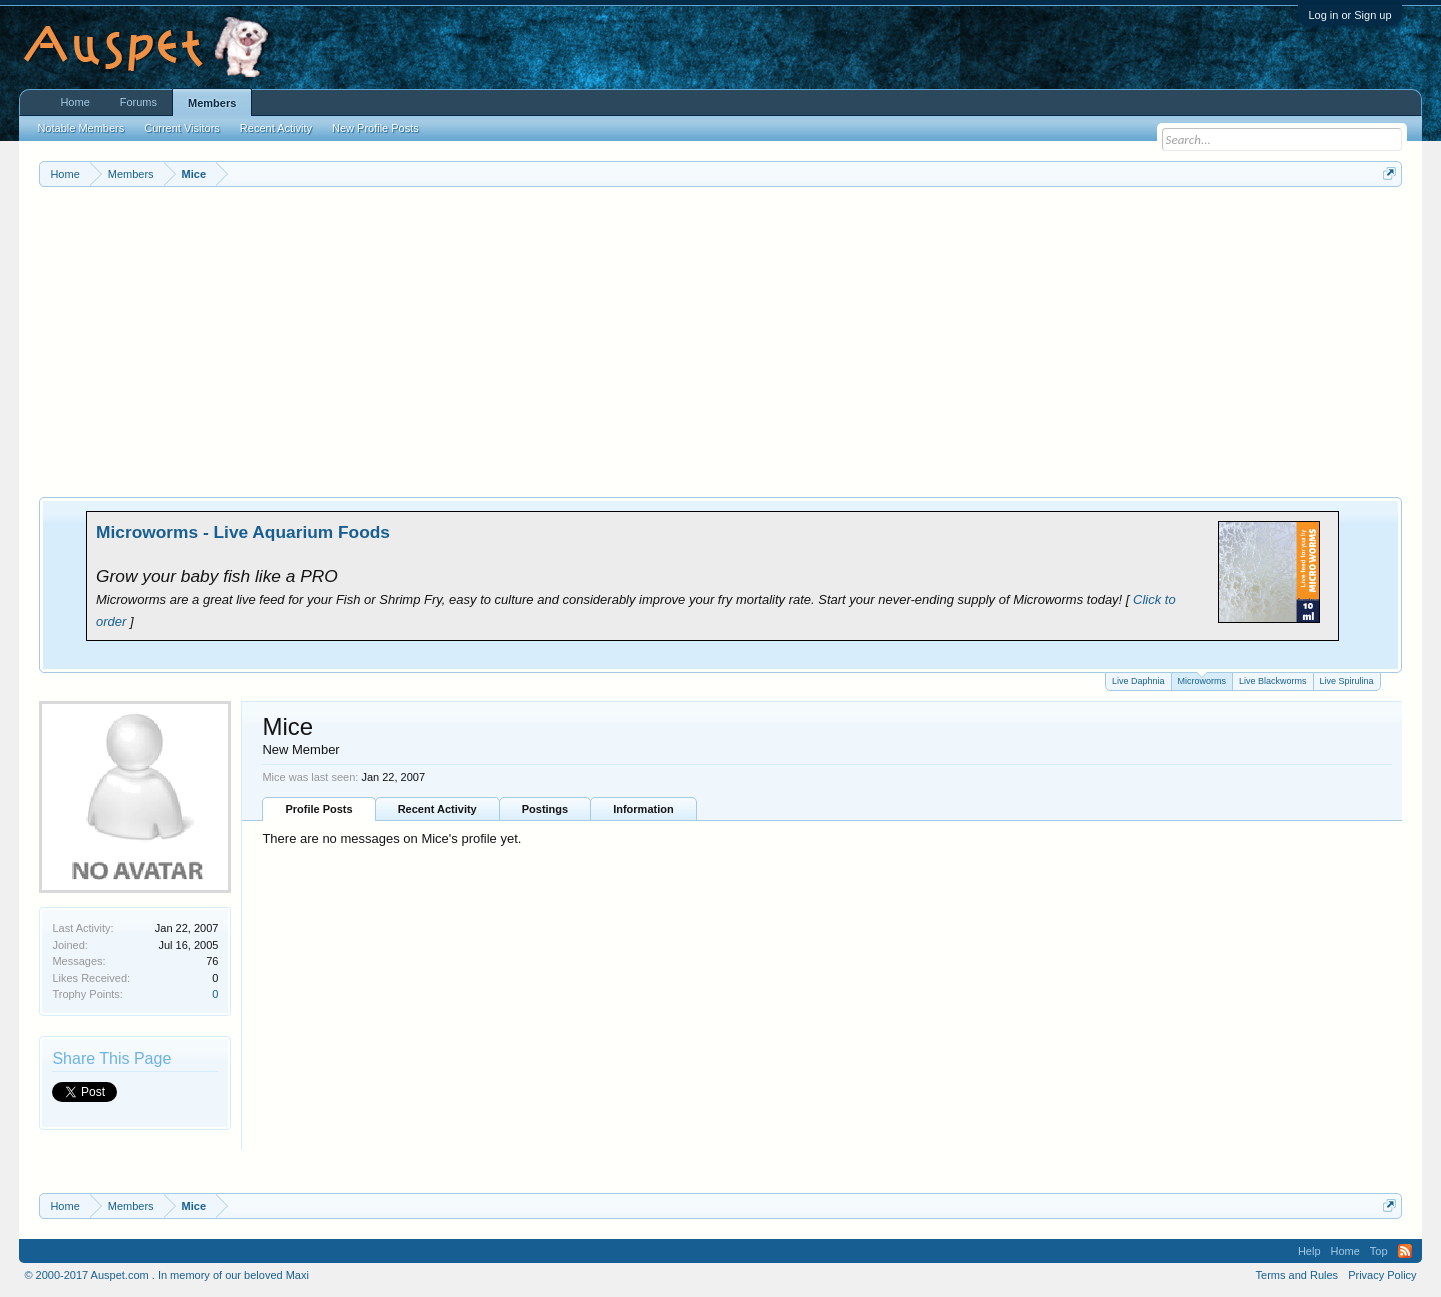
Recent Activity (437, 809)
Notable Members (80, 128)
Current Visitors (182, 128)
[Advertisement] (721, 337)
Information (643, 809)
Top (1379, 1251)
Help (1309, 1251)
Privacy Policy (1382, 1275)
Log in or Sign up (1349, 15)
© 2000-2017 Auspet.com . (89, 1275)
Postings (545, 809)
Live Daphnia (1138, 681)
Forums (138, 102)
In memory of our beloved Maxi (233, 1275)
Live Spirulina (1347, 681)
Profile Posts (318, 809)
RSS (1405, 1251)
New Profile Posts (375, 128)
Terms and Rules (1297, 1275)
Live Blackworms (1273, 681)
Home (74, 102)
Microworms (1202, 679)
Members (212, 103)
